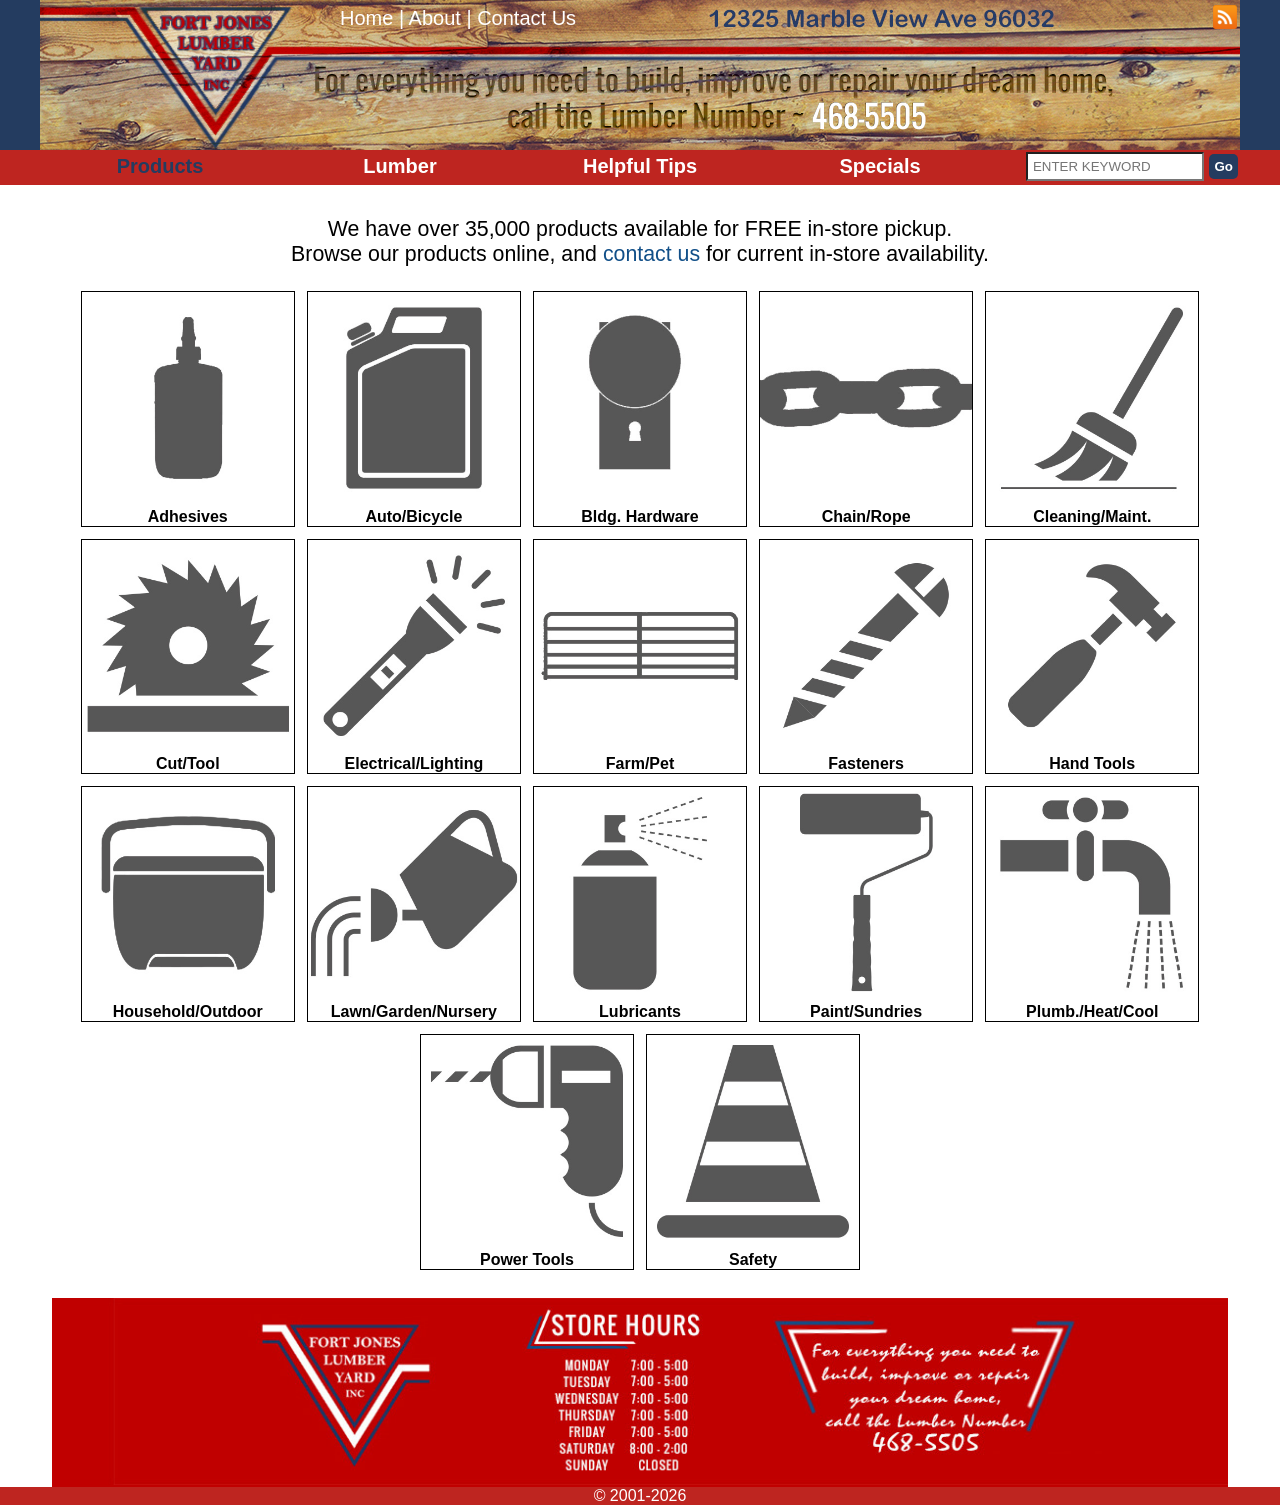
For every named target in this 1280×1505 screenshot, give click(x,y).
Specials (879, 166)
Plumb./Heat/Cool (1092, 903)
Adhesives (188, 408)
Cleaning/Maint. (1092, 408)
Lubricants (640, 903)
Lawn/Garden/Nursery (414, 903)
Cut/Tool (188, 656)
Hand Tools (1092, 656)
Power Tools (527, 1151)
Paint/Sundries (866, 903)
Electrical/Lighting (414, 656)
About (435, 18)
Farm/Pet (640, 656)
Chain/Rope (866, 408)
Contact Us (526, 18)
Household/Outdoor (188, 903)
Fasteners (866, 656)
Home (366, 18)
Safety (753, 1151)
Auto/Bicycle (414, 408)
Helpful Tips (640, 166)
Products (160, 166)
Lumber (399, 166)
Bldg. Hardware (640, 408)
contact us (651, 254)
